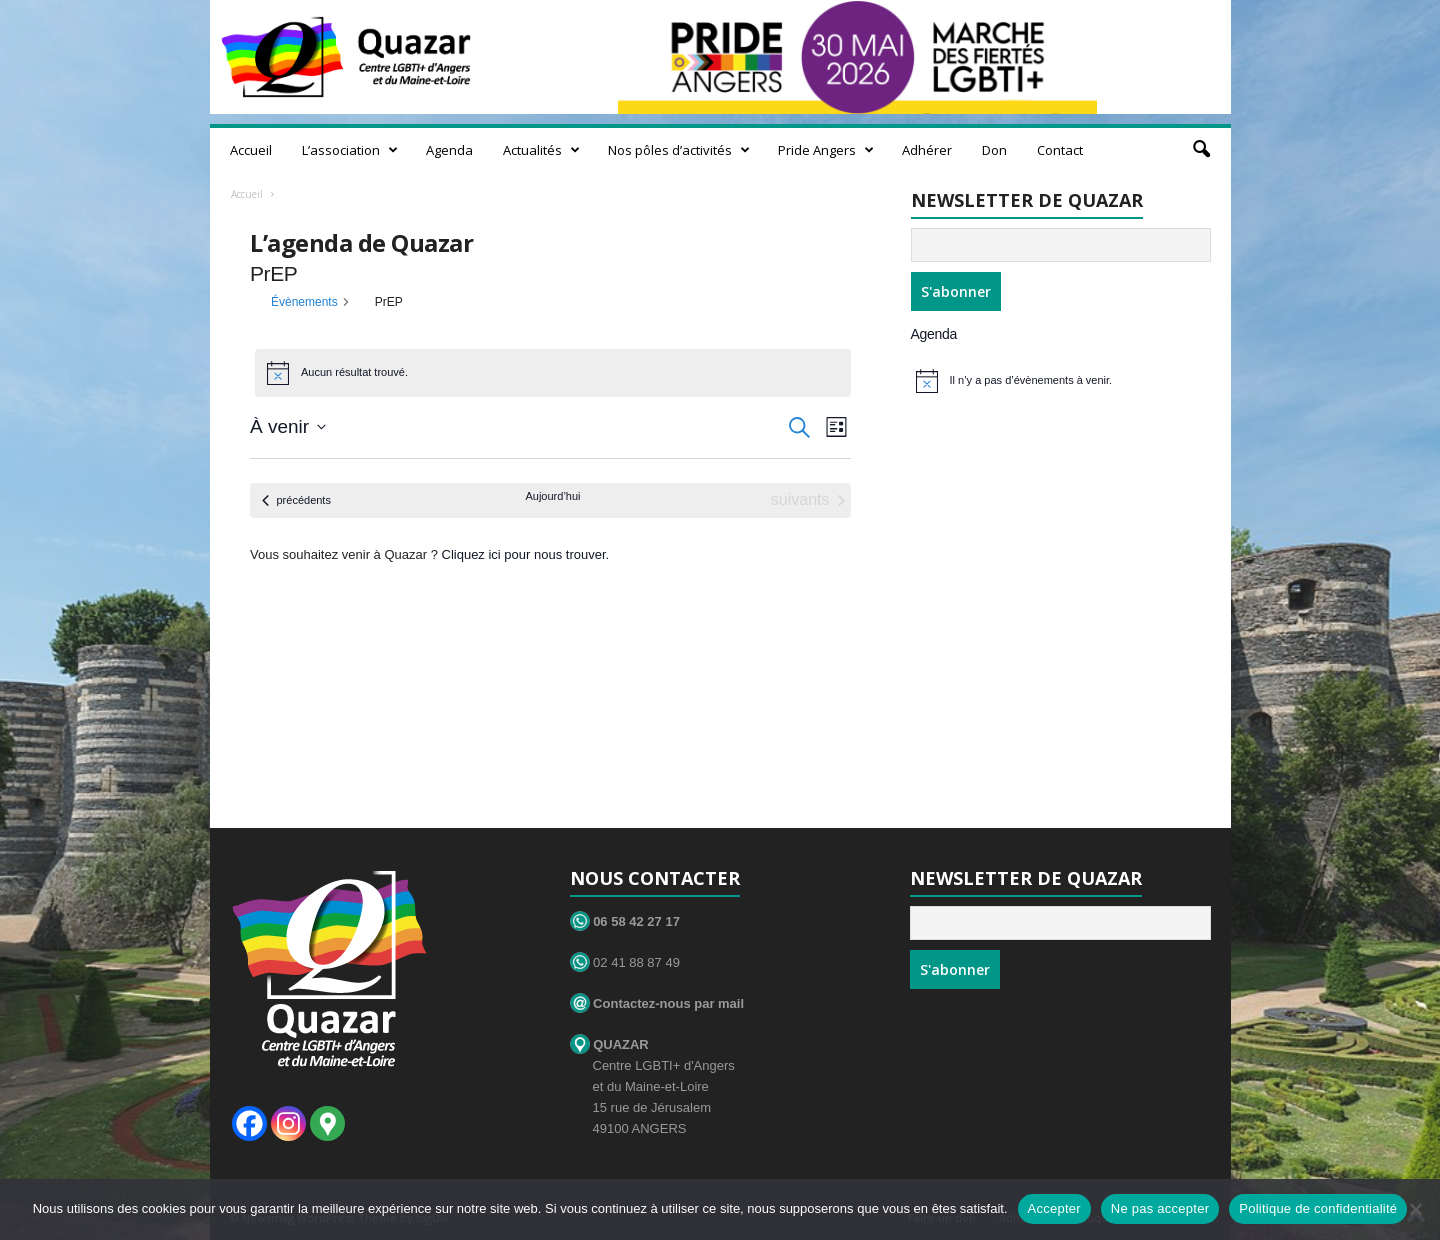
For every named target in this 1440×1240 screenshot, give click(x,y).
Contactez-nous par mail (657, 1003)
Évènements (304, 302)
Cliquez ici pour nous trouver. (526, 554)
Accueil (251, 150)
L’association (350, 150)
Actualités (541, 150)
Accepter (1054, 1208)
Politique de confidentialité (1318, 1208)
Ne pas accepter (1160, 1208)
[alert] (1066, 381)
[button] (1201, 150)
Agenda (449, 150)
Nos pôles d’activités (679, 150)
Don (994, 150)
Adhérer (927, 150)
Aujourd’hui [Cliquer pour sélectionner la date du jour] (552, 496)
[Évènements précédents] (296, 500)
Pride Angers (826, 150)
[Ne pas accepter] (1415, 1209)
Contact (1060, 150)
